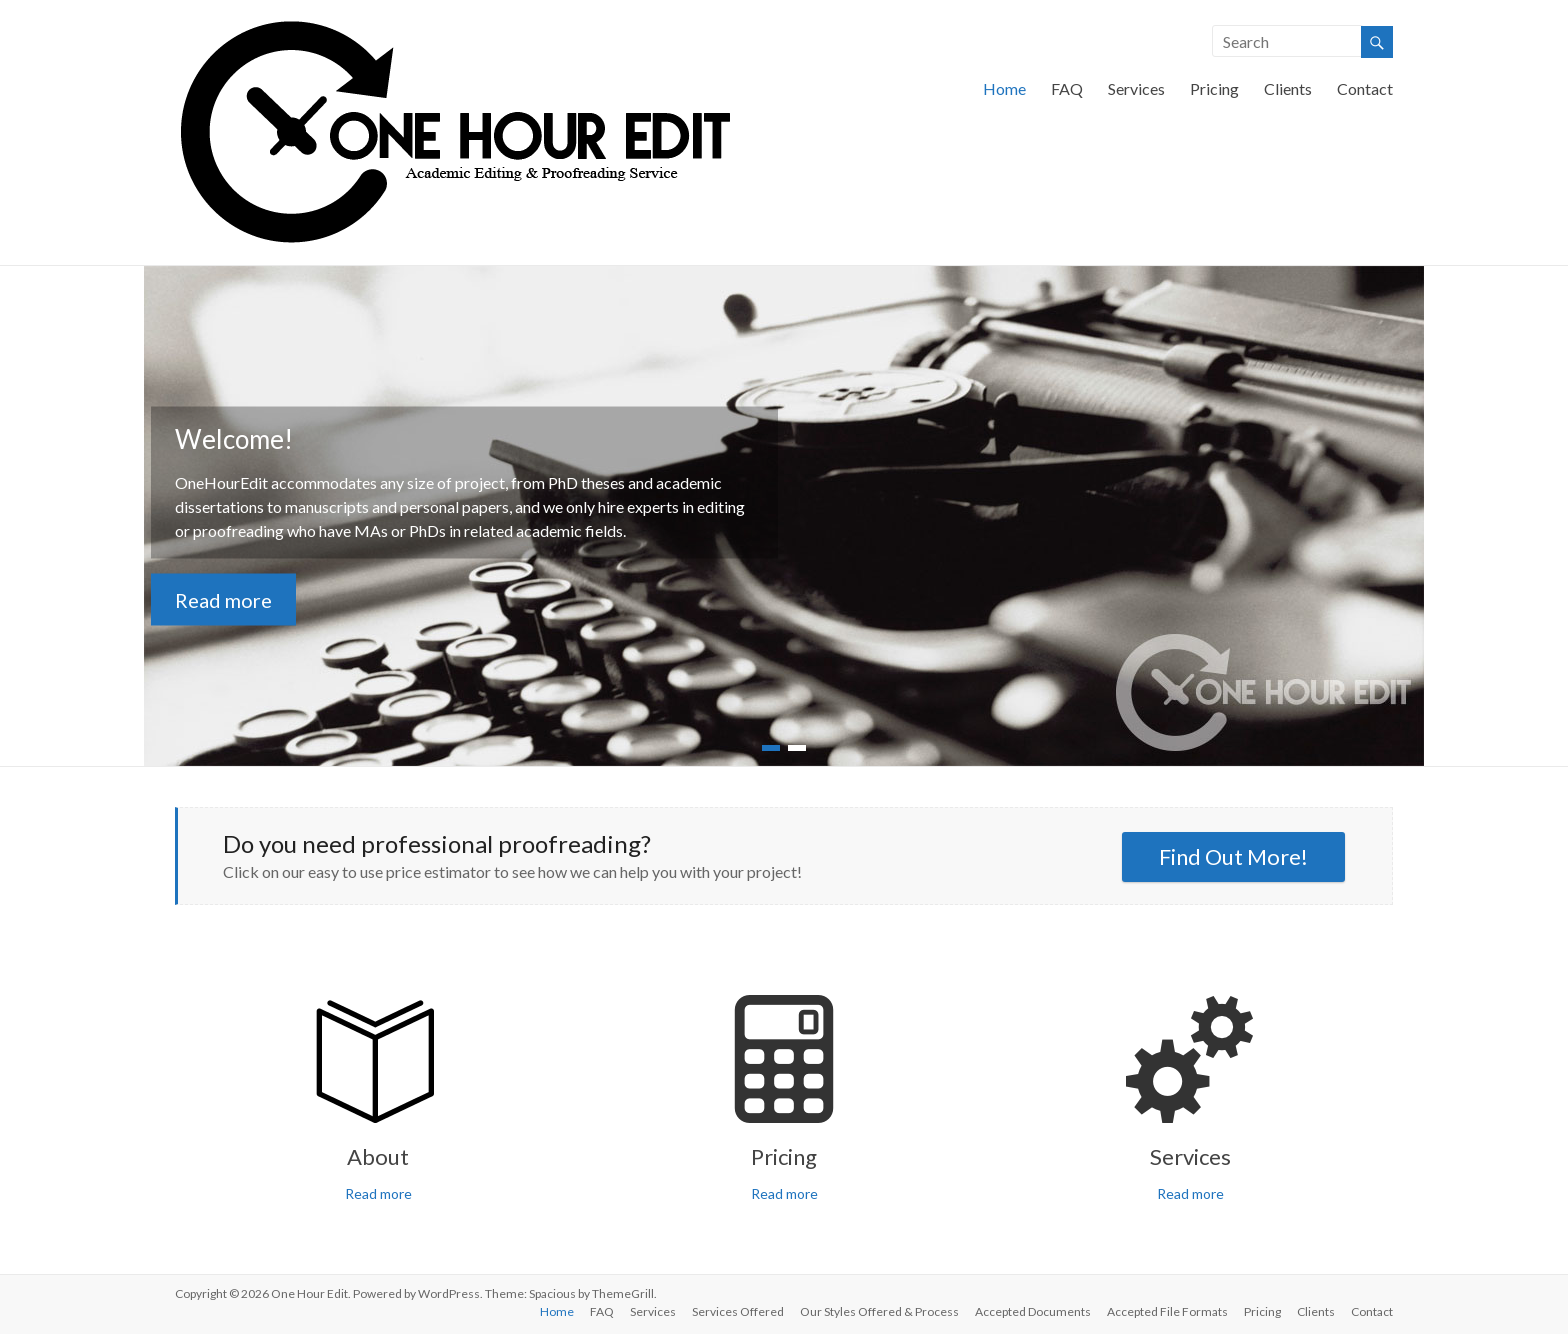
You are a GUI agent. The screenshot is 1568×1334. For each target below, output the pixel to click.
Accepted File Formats (1167, 1311)
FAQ (1067, 88)
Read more (223, 600)
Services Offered (738, 1311)
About (378, 1156)
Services (1136, 88)
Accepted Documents (1033, 1311)
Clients (1288, 88)
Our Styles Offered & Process (879, 1311)
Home (1004, 88)
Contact (1365, 88)
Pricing (1214, 88)
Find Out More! (1233, 856)
